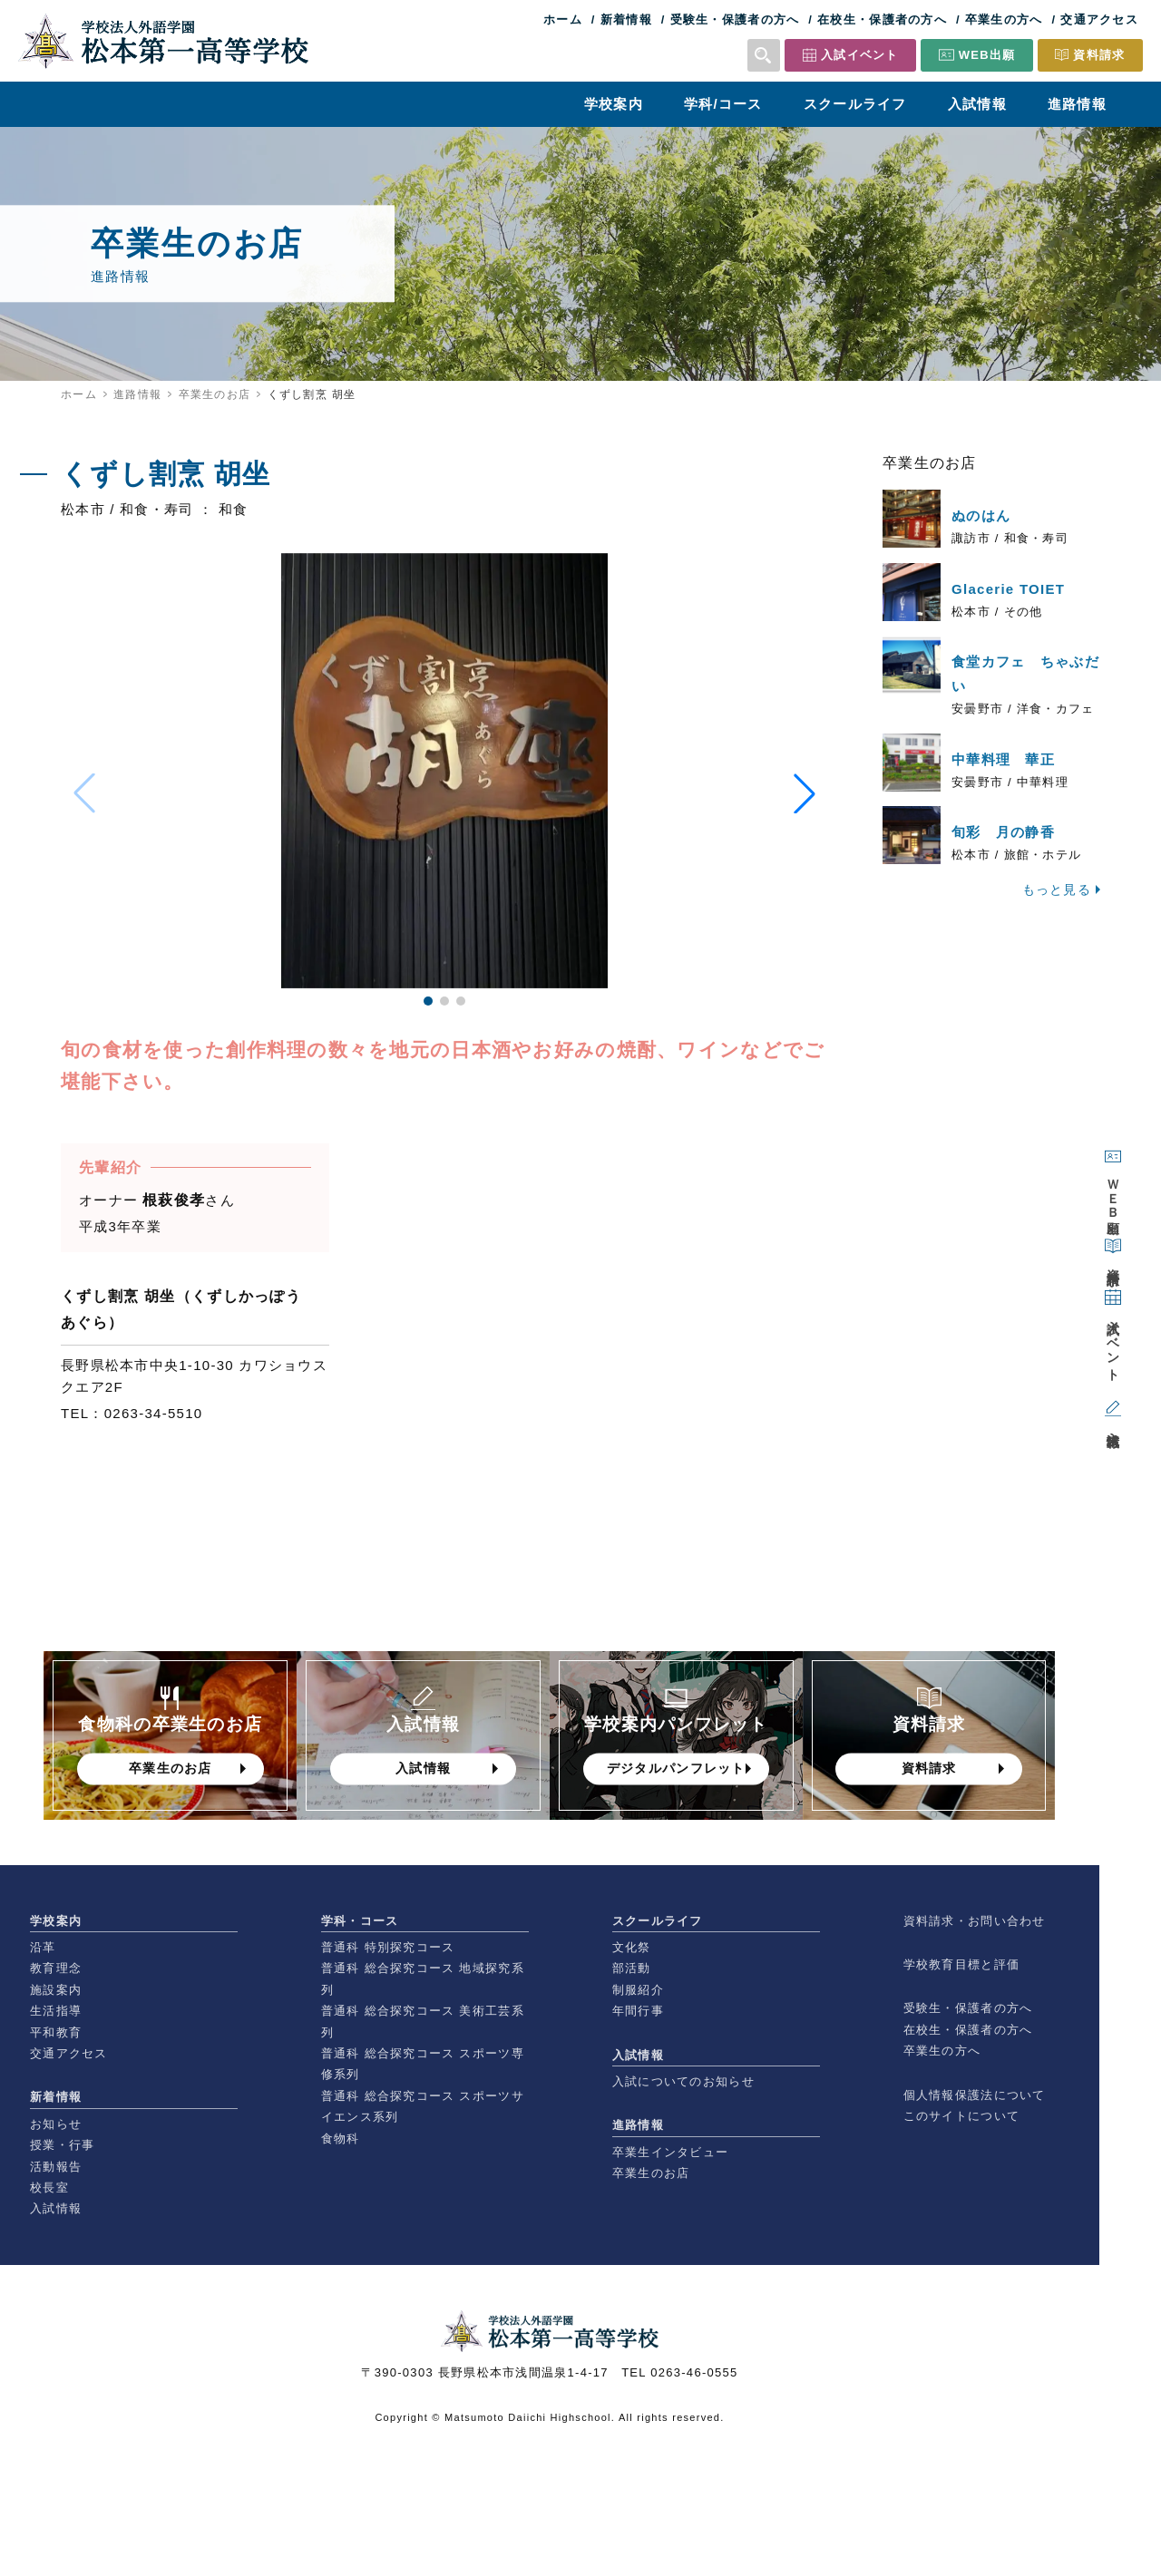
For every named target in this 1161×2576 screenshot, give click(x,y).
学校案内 (613, 104)
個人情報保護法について (974, 2095)
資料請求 (1099, 55)
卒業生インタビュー (670, 2152)
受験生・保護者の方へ (735, 19)
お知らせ (56, 2124)
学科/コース (723, 104)
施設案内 (56, 1990)
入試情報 (977, 104)
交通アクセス (1099, 19)
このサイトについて (961, 2116)
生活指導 (56, 2010)
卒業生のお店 (215, 394)
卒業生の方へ (1004, 19)
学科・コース (360, 1921)
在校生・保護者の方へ (882, 19)
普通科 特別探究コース (388, 1947)
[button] (428, 1001)
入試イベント (860, 55)
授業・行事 (62, 2145)
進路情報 (1077, 104)
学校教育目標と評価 (961, 1964)
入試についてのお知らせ (683, 2081)
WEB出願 (987, 55)
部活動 (631, 1968)
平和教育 (56, 2032)
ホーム (562, 19)
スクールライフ (855, 104)
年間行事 (638, 2010)
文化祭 (631, 1947)
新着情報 (626, 19)
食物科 (340, 2138)
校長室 (49, 2187)
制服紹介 (638, 1990)
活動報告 (56, 2166)
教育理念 (56, 1968)
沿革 (43, 1947)
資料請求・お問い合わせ (974, 1921)
